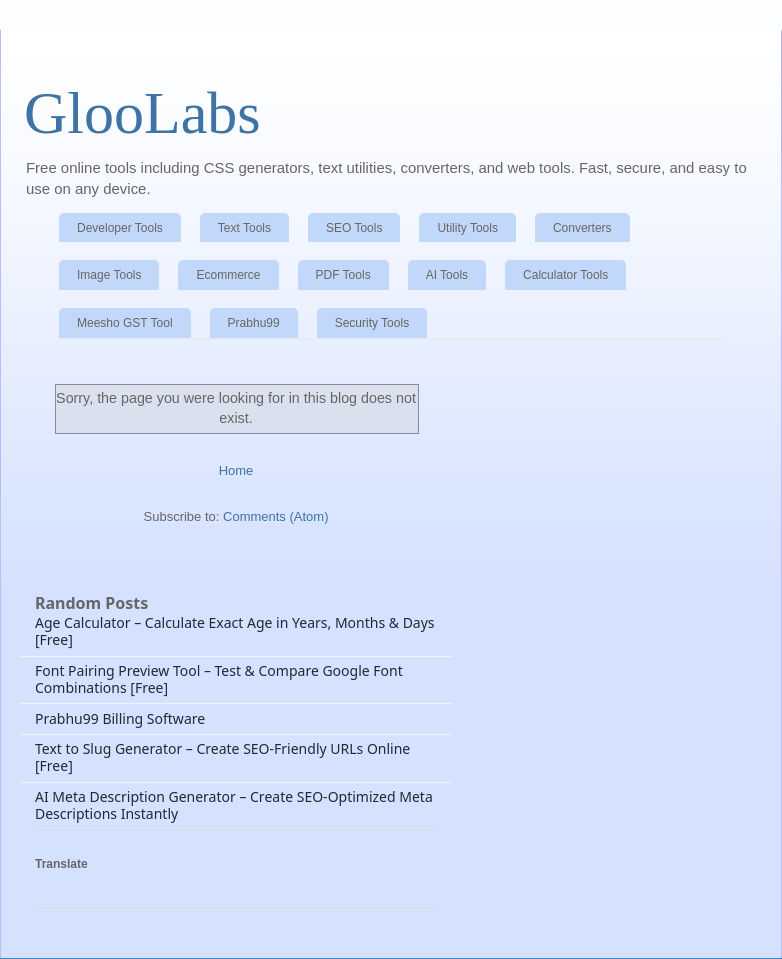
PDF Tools (343, 275)
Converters (582, 228)
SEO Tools (354, 228)
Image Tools (109, 275)
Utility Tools (467, 228)
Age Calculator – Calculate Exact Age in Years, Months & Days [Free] (235, 631)
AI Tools (447, 275)
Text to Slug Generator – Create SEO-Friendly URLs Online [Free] (222, 757)
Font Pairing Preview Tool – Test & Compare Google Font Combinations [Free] (219, 679)
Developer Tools (120, 228)
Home (236, 470)
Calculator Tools (565, 275)
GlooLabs (142, 113)
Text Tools (244, 228)
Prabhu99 (254, 323)
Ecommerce (228, 275)
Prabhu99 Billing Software (120, 718)
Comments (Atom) (275, 516)
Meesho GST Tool (125, 323)
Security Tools (372, 323)
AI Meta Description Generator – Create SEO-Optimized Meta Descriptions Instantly (234, 805)
